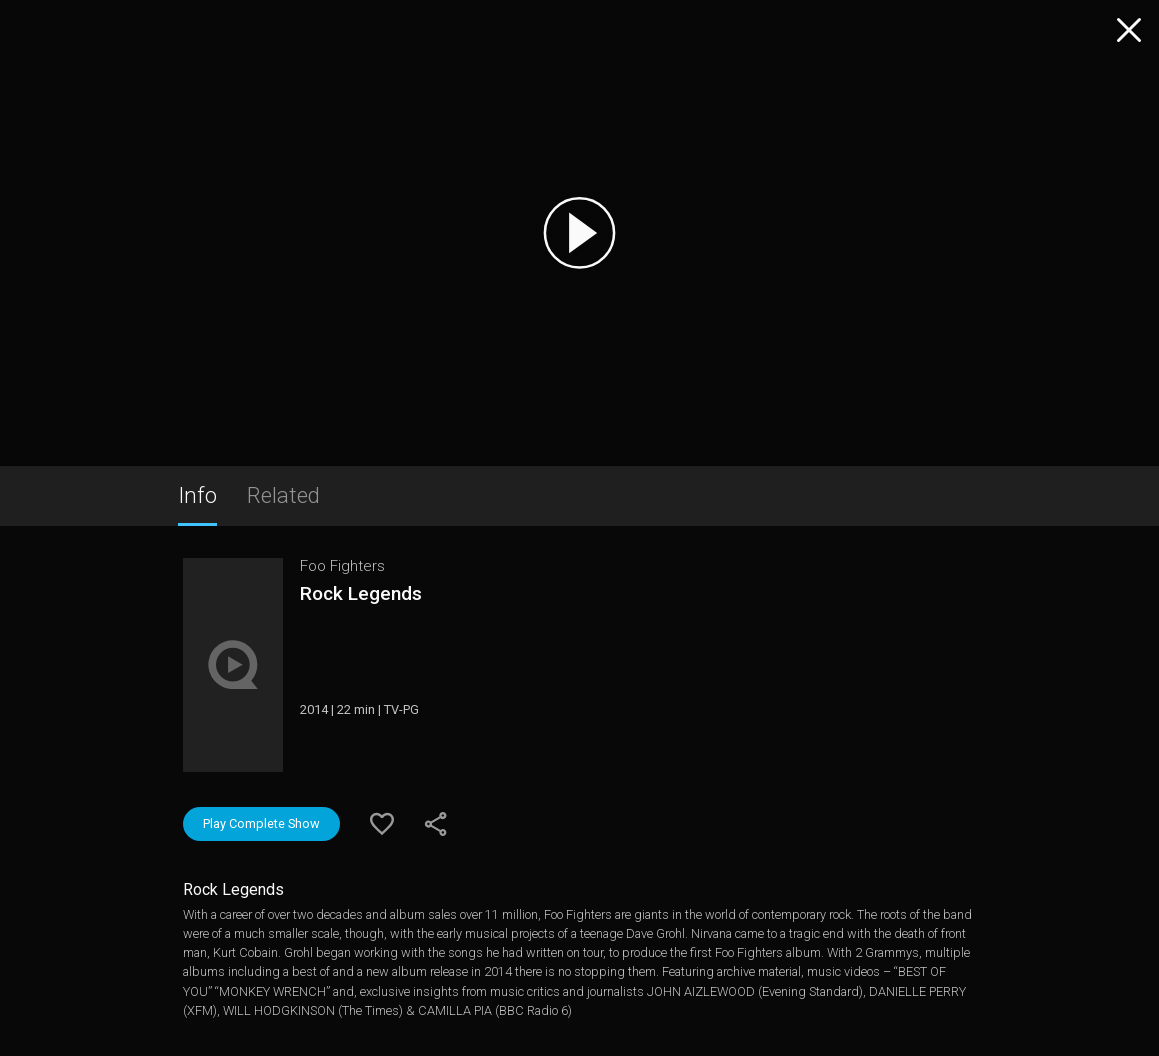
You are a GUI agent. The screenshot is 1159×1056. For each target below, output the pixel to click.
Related (283, 495)
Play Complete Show (261, 823)
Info (197, 495)
